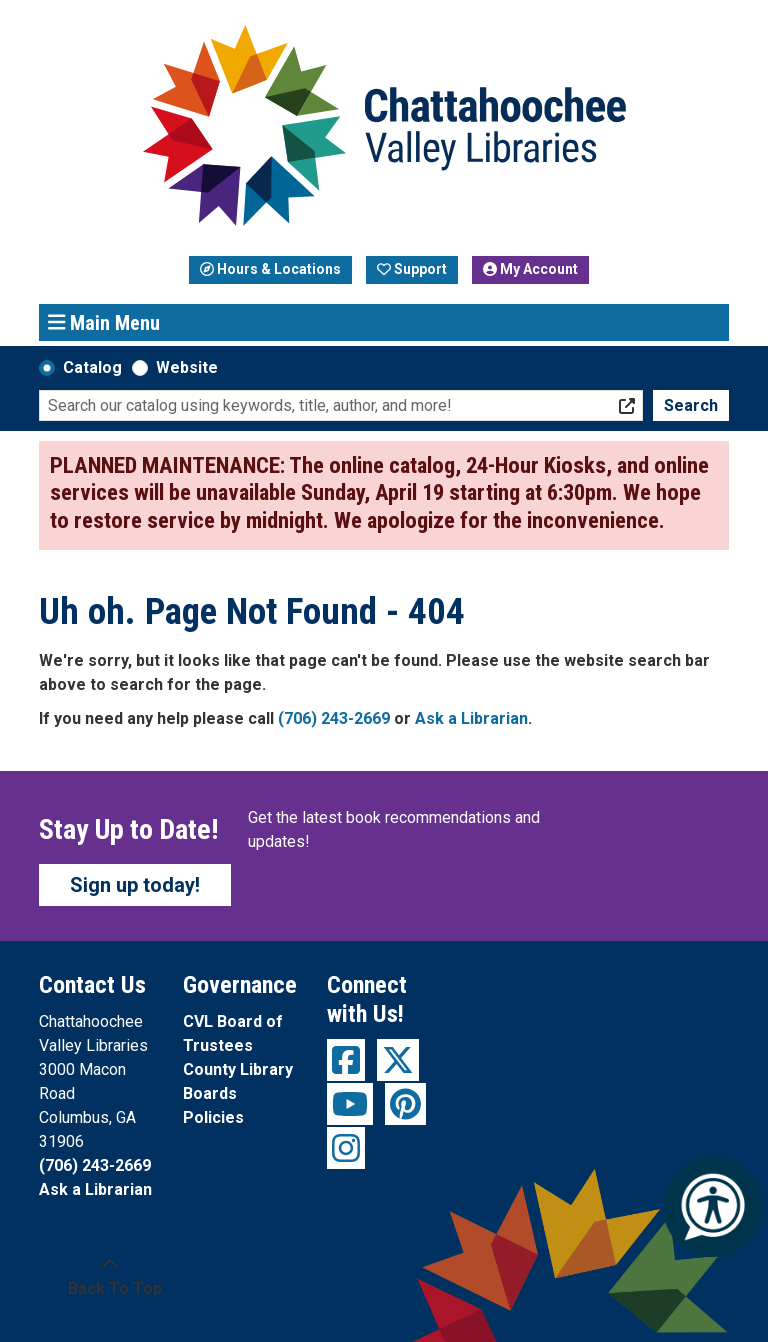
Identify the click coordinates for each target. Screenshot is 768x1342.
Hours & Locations (270, 269)
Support (412, 269)
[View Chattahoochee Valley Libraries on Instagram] (346, 1148)
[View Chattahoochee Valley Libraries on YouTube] (350, 1104)
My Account (530, 269)
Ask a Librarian (471, 718)
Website (187, 367)
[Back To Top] (109, 1277)
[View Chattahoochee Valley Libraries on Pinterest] (405, 1104)
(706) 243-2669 (334, 718)
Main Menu (104, 322)
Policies (213, 1117)
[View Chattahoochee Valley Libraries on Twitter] (398, 1060)
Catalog (92, 367)
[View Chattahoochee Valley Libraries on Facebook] (346, 1060)
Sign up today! (135, 885)
